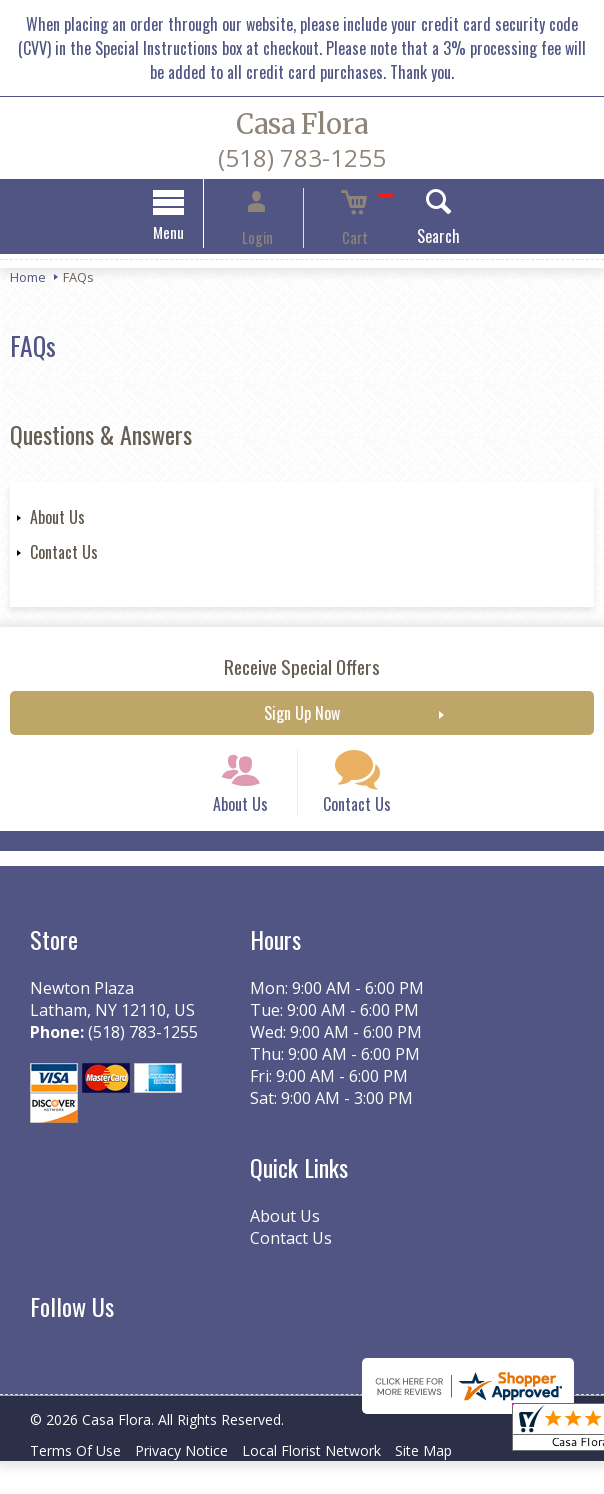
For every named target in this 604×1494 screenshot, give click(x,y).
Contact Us (64, 555)
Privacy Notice (196, 1483)
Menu (200, 235)
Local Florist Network (336, 1483)
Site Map (458, 1483)
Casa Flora (302, 124)
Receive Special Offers (302, 669)
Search (407, 239)
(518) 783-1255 (302, 157)
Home (28, 280)
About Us (57, 520)
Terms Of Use (80, 1483)
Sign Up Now (302, 716)
